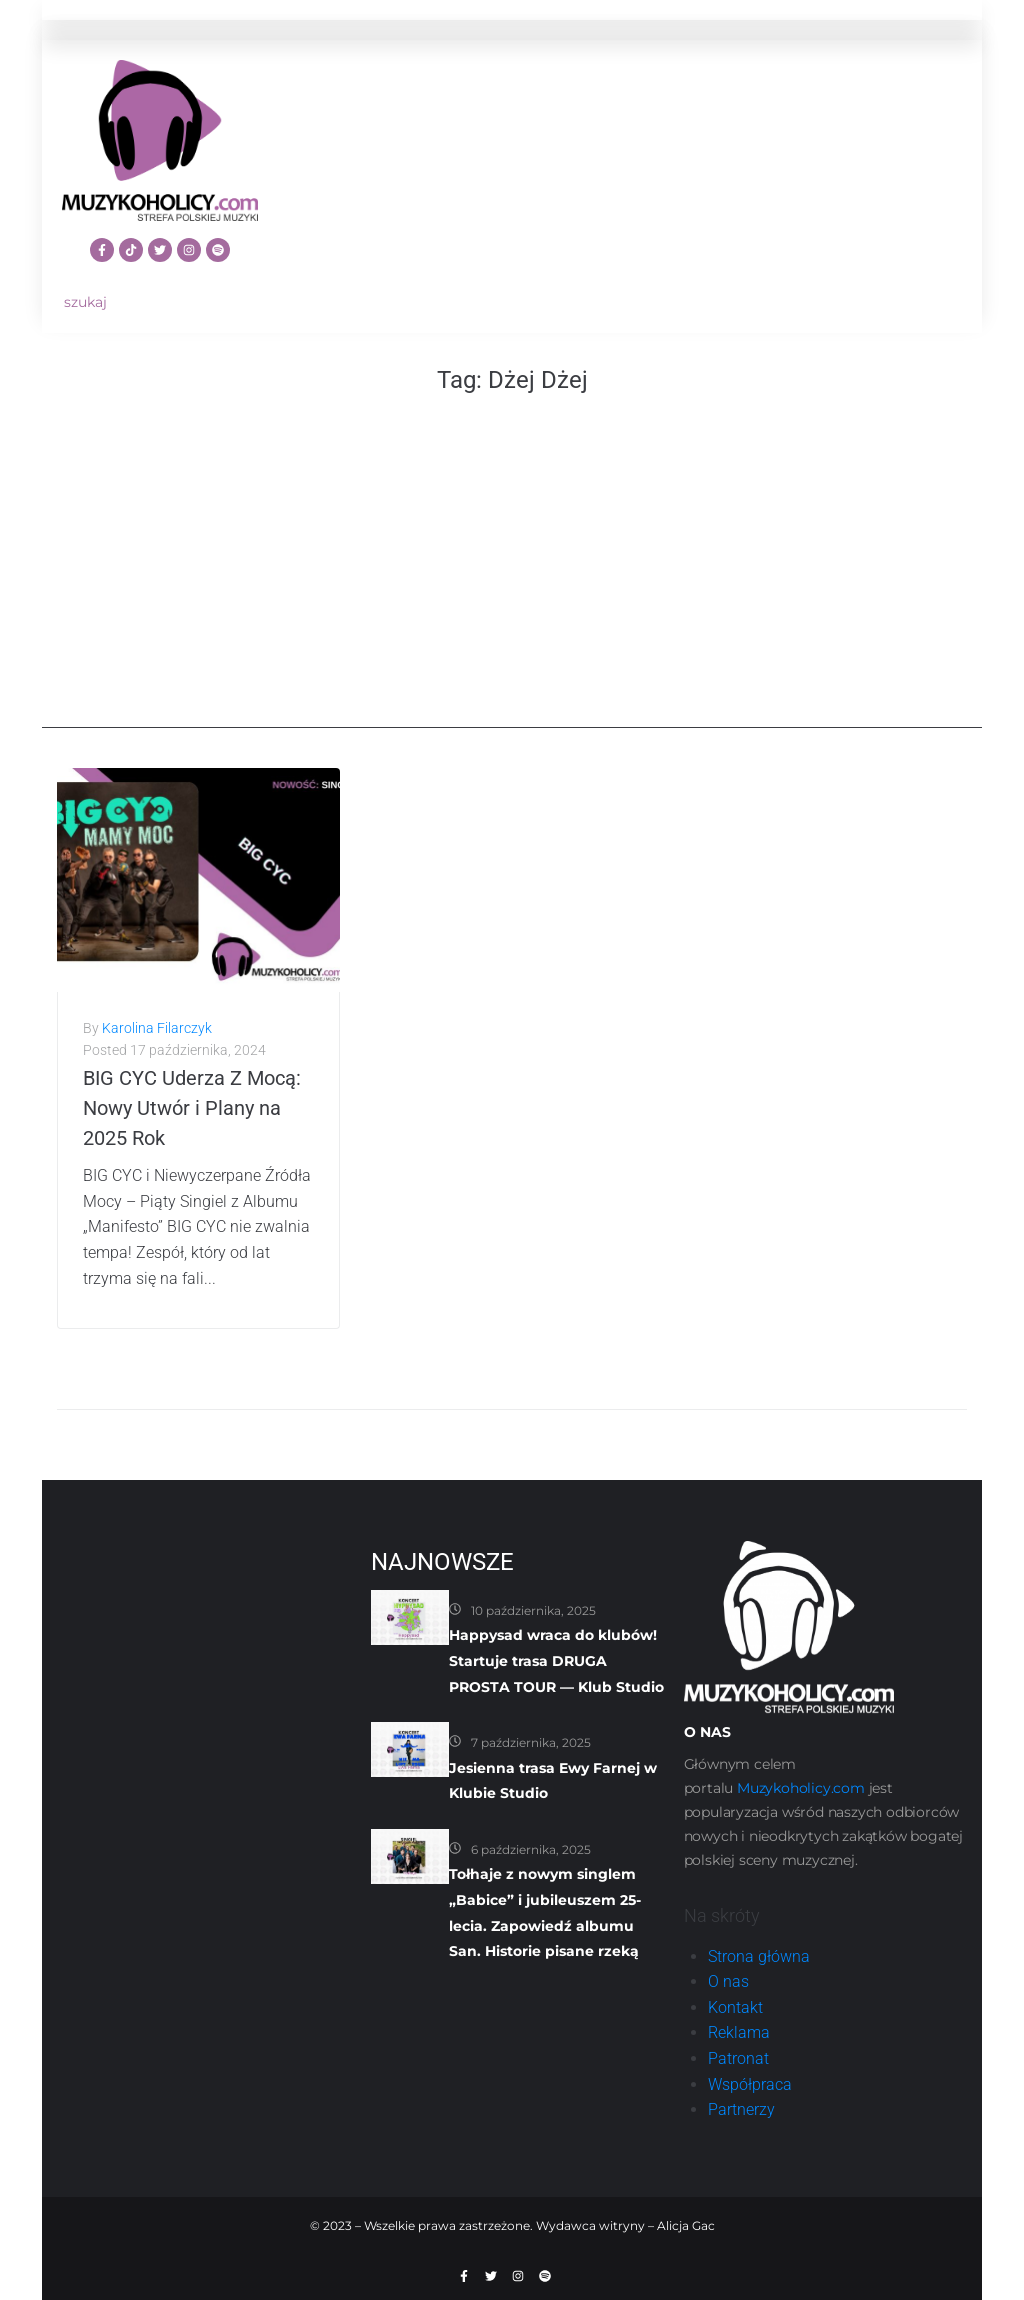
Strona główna (759, 1956)
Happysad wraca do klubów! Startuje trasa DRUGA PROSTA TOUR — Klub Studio (556, 1660)
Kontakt (735, 2007)
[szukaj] (160, 302)
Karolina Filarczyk (157, 1028)
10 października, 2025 (533, 1610)
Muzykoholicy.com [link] (801, 1788)
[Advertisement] (512, 588)
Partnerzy (741, 2109)
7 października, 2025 (531, 1742)
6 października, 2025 (531, 1849)
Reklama (739, 2032)
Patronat (738, 2058)
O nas (728, 1981)
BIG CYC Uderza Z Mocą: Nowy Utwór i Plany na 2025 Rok (192, 1108)
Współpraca (750, 2084)
